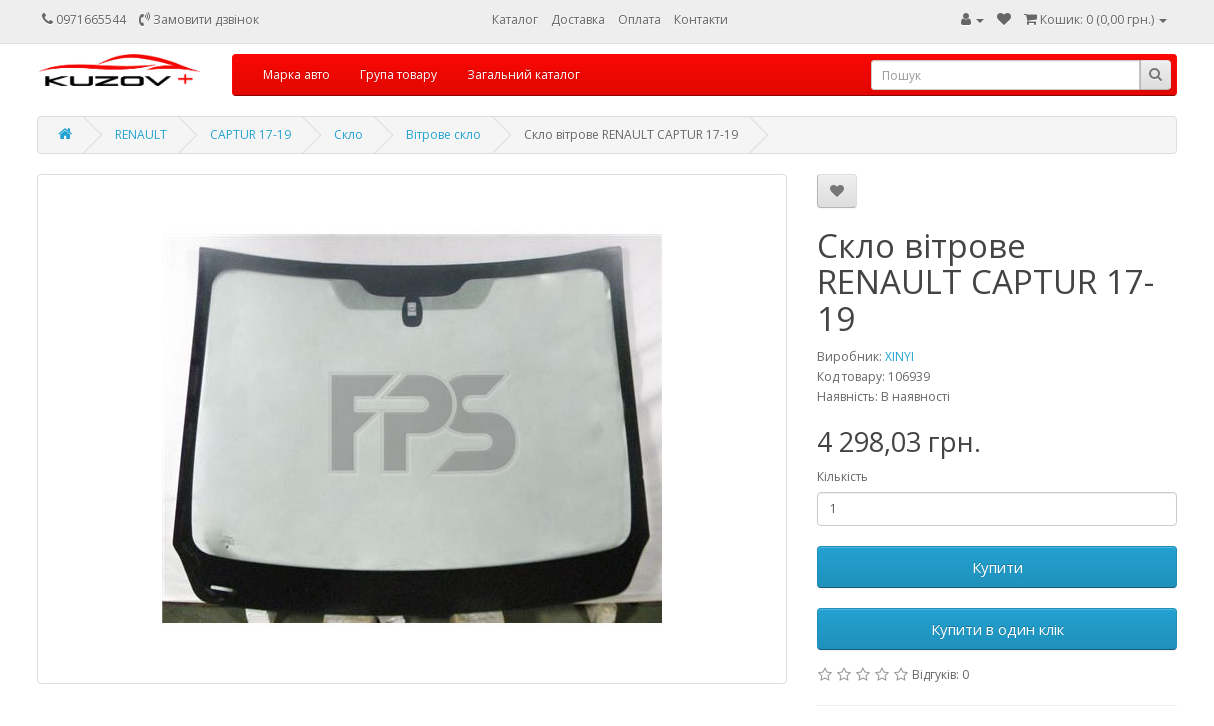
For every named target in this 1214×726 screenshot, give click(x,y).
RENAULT (141, 134)
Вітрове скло (443, 134)
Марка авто (296, 74)
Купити (997, 567)
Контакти (701, 19)
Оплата (639, 19)
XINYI (899, 356)
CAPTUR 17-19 (250, 134)
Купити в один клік (997, 629)
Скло (348, 134)
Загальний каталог (523, 74)
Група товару (398, 74)
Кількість (842, 476)
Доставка (578, 19)
